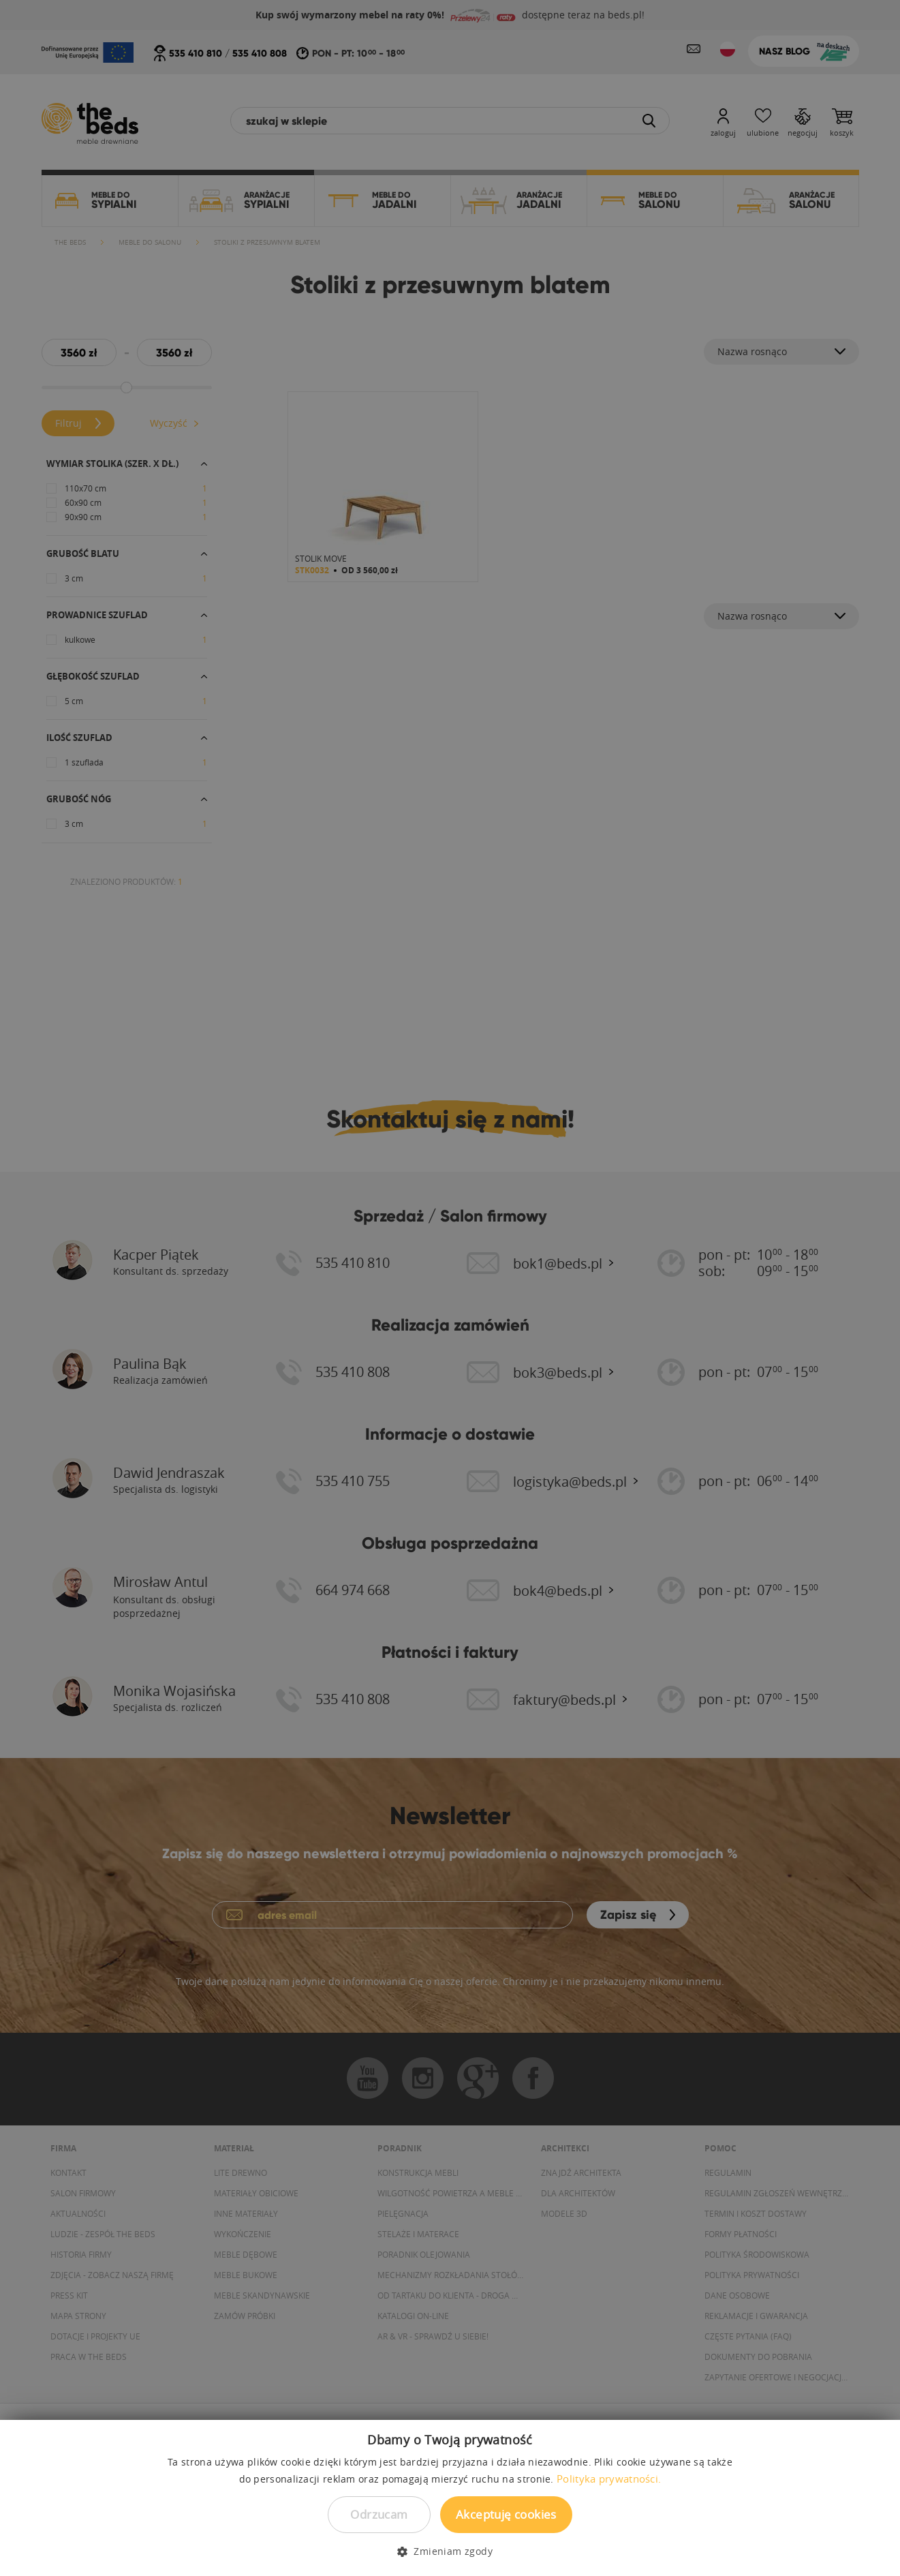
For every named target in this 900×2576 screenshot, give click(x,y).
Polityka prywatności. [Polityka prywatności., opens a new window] (609, 2478)
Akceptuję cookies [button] (506, 2514)
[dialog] (450, 1288)
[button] (450, 2551)
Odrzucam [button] (378, 2514)
